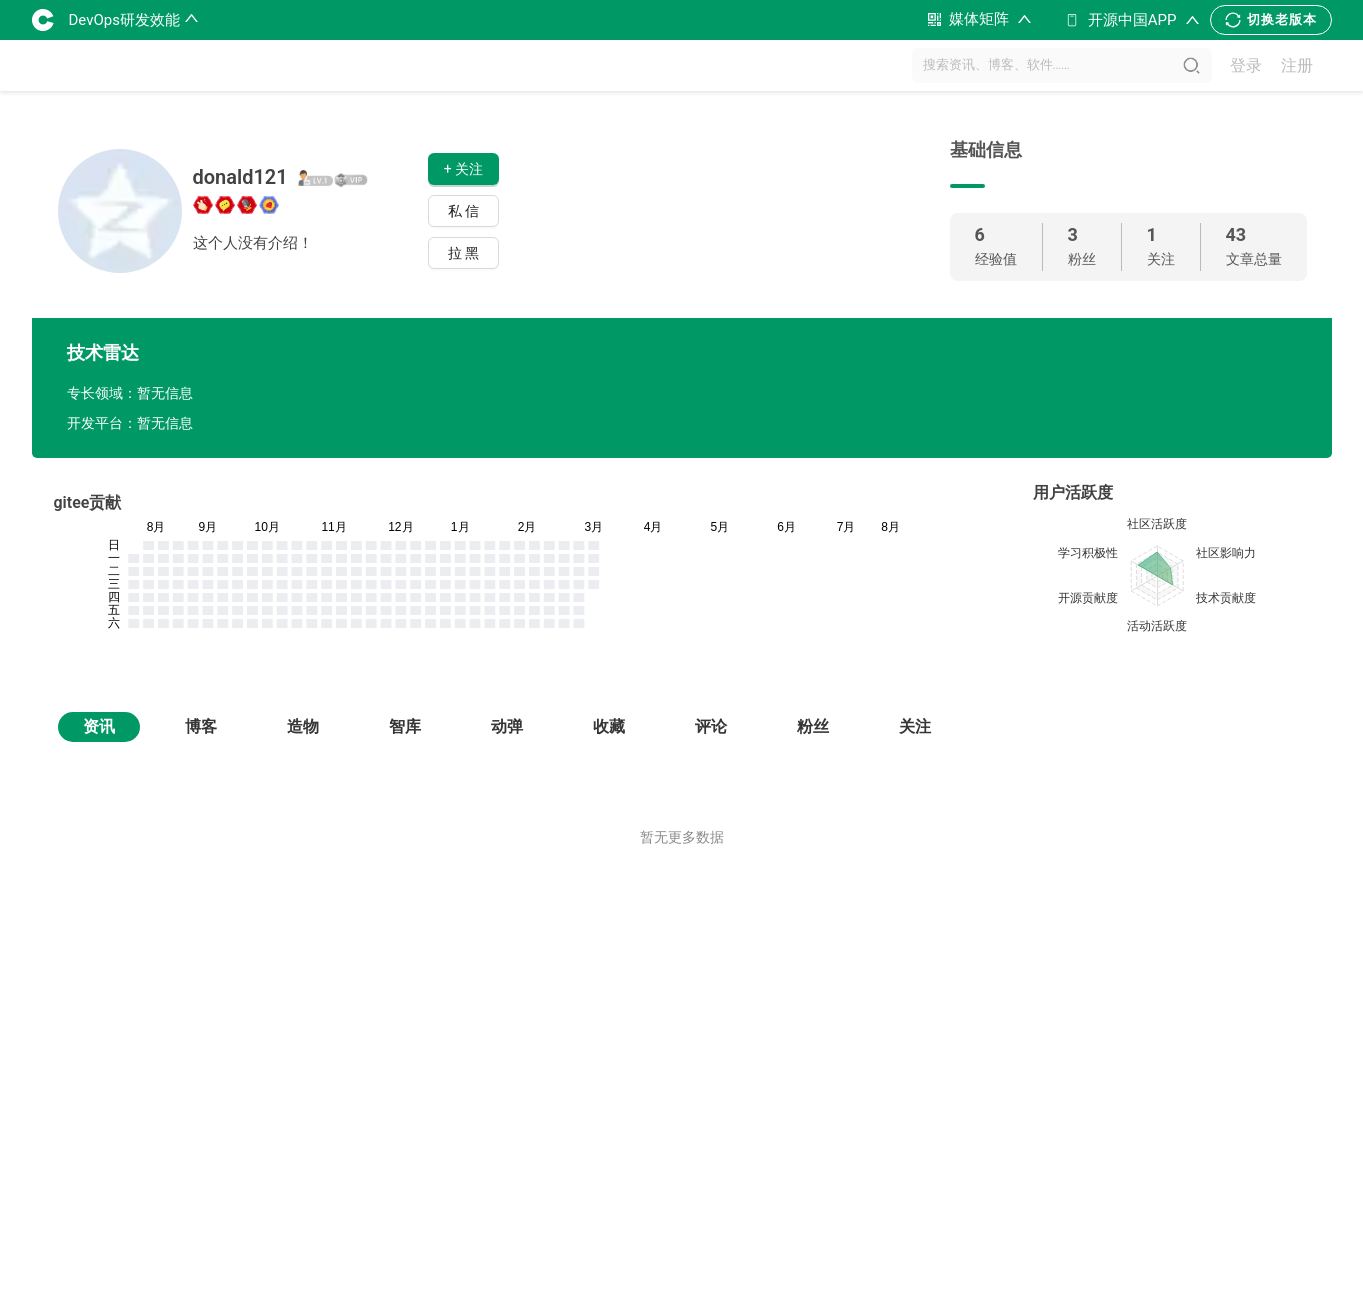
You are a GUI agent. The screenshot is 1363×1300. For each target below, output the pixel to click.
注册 (1297, 65)
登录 (1246, 65)
